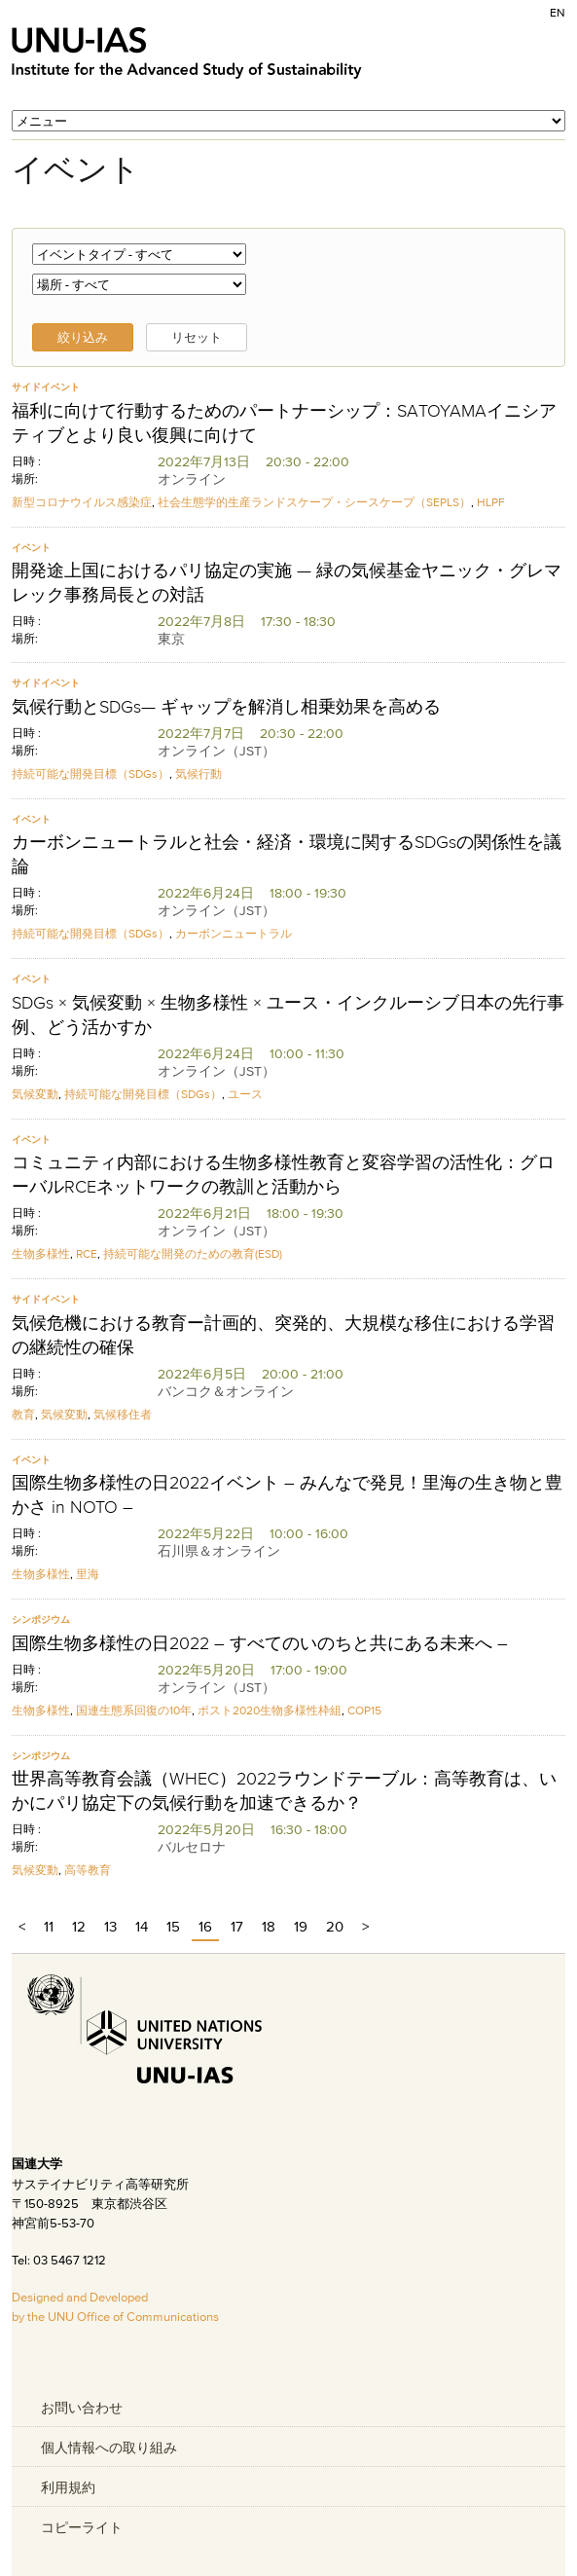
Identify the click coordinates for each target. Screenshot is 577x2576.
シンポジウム (41, 1619)
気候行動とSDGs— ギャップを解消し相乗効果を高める (226, 707)
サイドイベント (46, 387)
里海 (87, 1573)
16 (205, 1926)
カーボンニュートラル (233, 933)
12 (79, 1926)
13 (110, 1926)
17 (237, 1926)
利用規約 (68, 2487)
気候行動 (198, 773)
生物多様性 (41, 1253)
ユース (245, 1094)
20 (334, 1926)
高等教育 (87, 1869)
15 (173, 1926)
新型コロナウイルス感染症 (82, 502)
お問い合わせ (82, 2407)
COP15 (364, 1710)
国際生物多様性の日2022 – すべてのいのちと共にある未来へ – (260, 1643)
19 (300, 1926)
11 (49, 1926)
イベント (31, 547)
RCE (86, 1253)
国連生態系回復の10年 (134, 1710)
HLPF (491, 502)
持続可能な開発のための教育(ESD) (192, 1253)
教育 (23, 1414)
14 (141, 1926)
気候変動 (35, 1094)
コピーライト (82, 2527)
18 (268, 1926)
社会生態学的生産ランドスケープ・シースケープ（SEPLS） (314, 502)
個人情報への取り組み (109, 2447)
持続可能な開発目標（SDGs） (90, 773)
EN (557, 12)
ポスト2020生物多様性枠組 (270, 1710)
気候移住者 (122, 1414)
